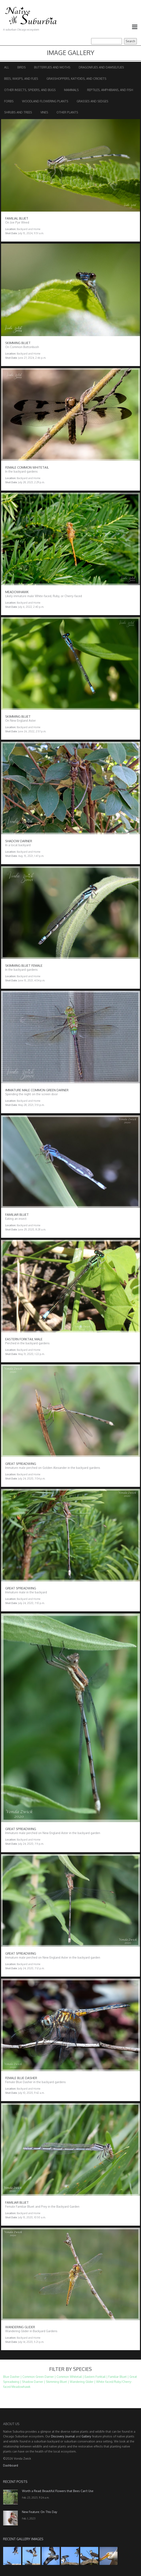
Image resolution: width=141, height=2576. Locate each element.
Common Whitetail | (70, 2376)
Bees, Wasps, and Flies (21, 78)
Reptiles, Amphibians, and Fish (110, 90)
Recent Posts (15, 2482)
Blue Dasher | (12, 2376)
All (6, 67)
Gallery (86, 2436)
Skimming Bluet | (57, 2381)
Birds (21, 67)
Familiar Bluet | (118, 2376)
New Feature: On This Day (39, 2512)
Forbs (9, 101)
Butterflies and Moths (52, 67)
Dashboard (10, 2465)
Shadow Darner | (33, 2381)
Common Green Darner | (39, 2376)
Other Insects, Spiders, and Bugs (30, 90)
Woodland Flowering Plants (45, 101)
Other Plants (67, 112)
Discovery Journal (63, 2436)
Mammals (71, 90)
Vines (44, 112)
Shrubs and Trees (18, 112)
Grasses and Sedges (92, 101)
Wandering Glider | (82, 2381)
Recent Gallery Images (23, 2539)
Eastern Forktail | (96, 2376)
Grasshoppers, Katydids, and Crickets (76, 78)
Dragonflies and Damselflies (101, 67)
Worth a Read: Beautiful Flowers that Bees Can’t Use (57, 2491)
